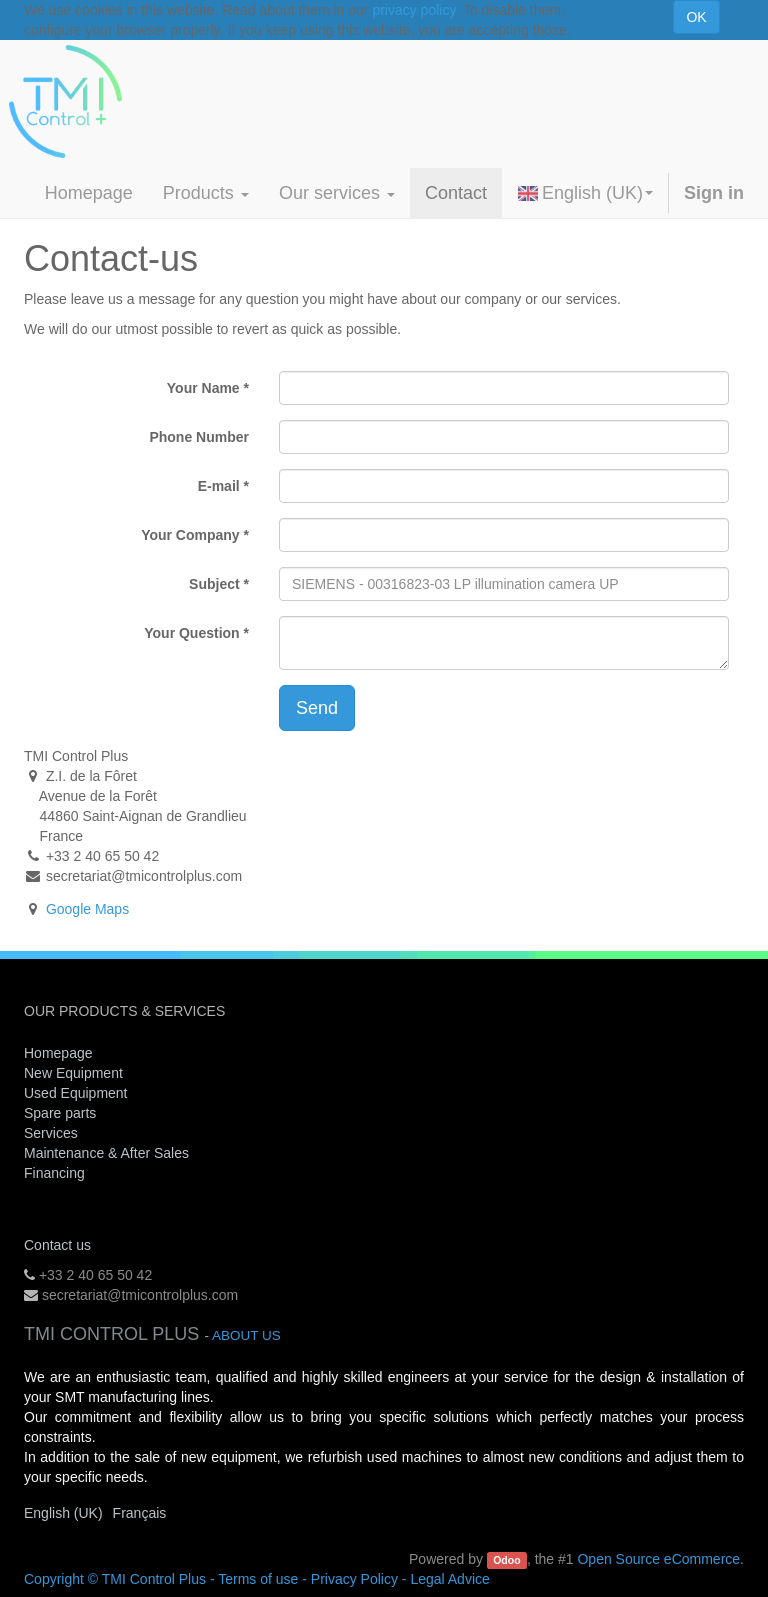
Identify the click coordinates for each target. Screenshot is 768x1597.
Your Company (190, 535)
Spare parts (60, 1113)
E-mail (219, 486)
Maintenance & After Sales (106, 1153)
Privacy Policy (354, 1579)
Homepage (58, 1053)
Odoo (506, 1560)
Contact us (57, 1245)
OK (696, 17)
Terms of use (258, 1579)
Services (53, 1133)
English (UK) (585, 193)
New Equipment (73, 1073)
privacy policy (413, 10)
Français (140, 1513)
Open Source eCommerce (658, 1559)
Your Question (191, 633)
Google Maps (87, 909)
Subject (214, 584)
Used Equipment (76, 1093)
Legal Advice (449, 1579)
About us (246, 1335)
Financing (54, 1173)
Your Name (203, 388)
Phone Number (199, 437)
